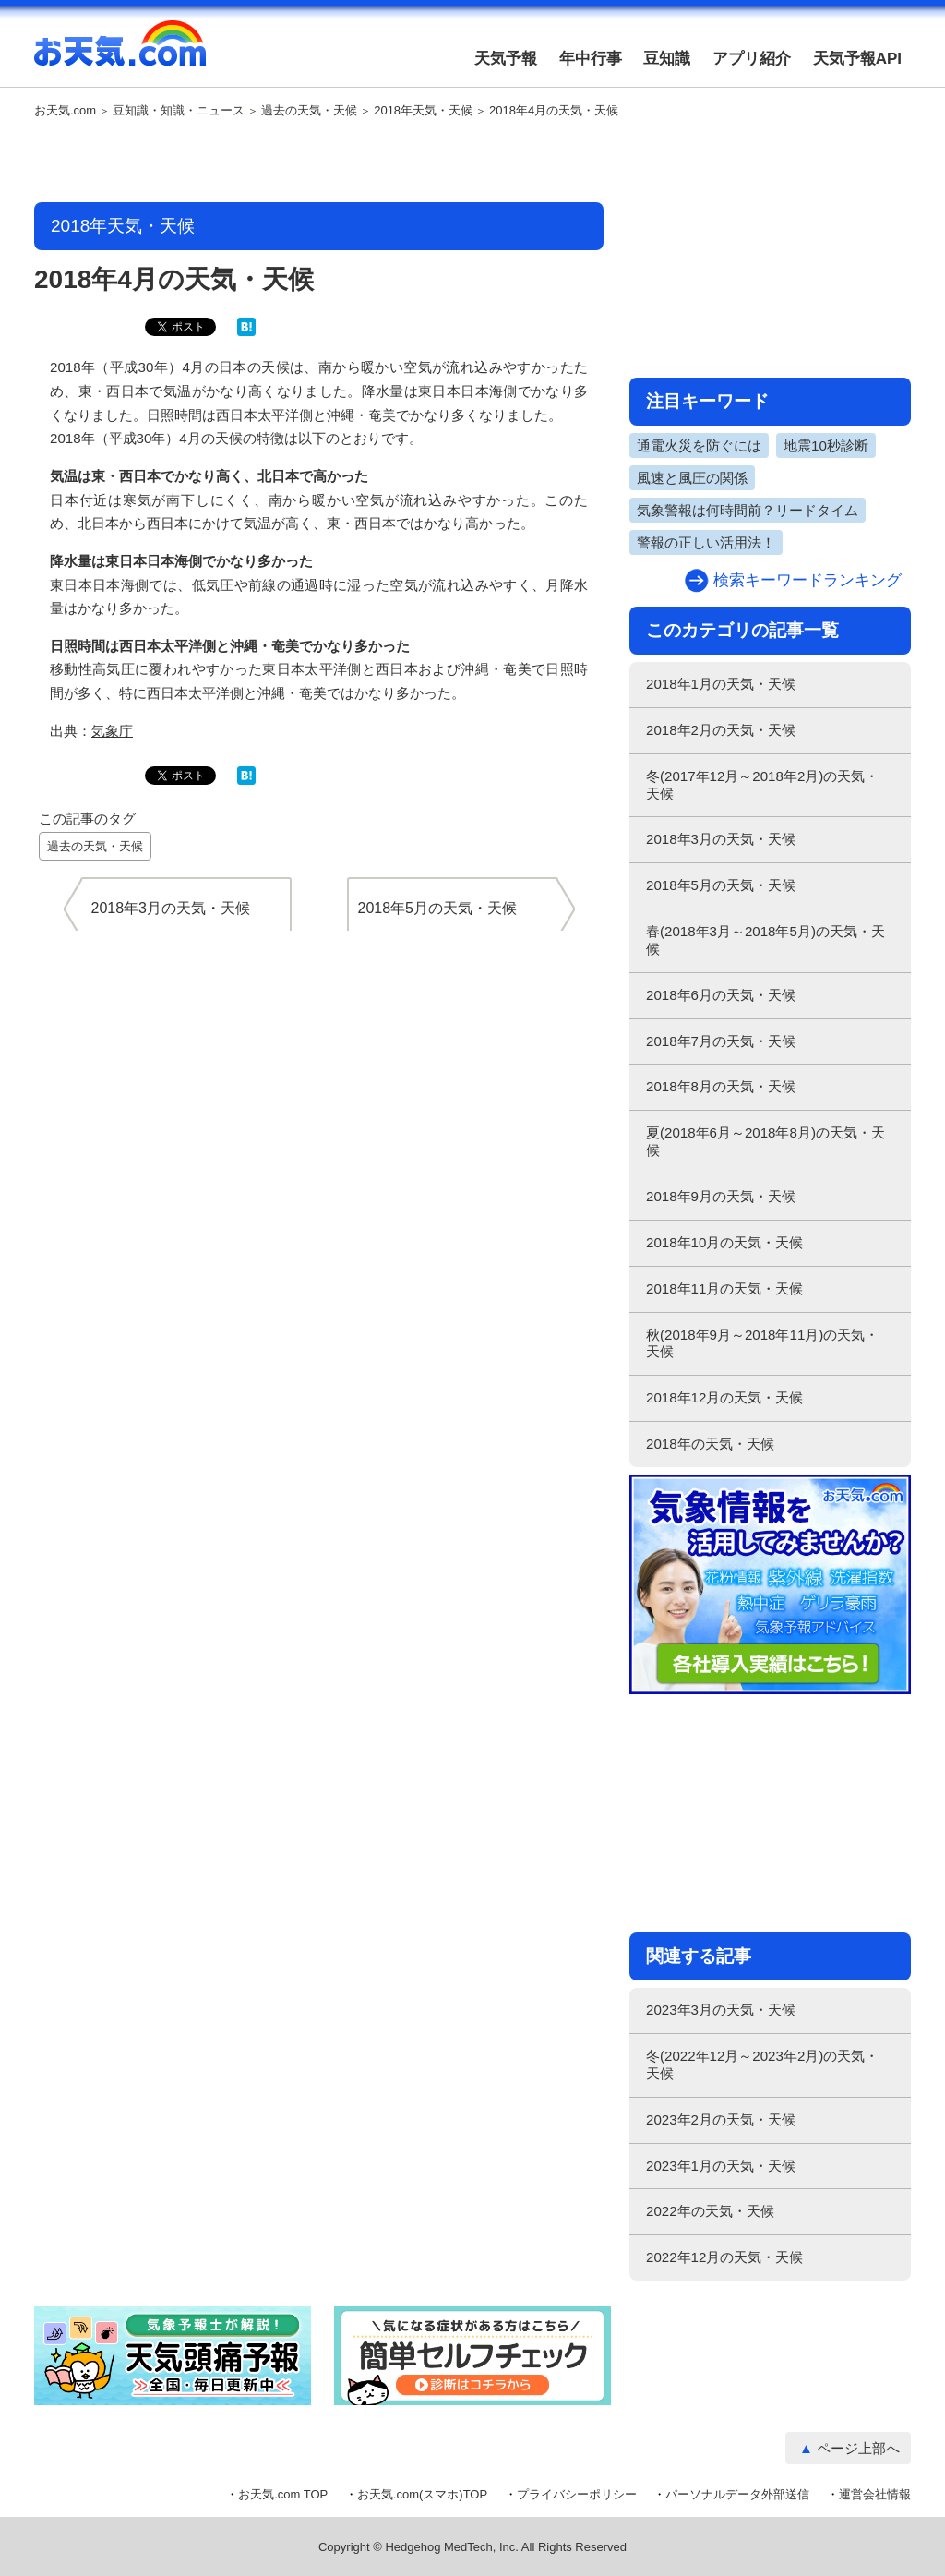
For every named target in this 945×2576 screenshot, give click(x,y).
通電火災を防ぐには (699, 445)
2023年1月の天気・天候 (720, 2165)
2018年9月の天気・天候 (720, 1196)
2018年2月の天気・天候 (720, 730)
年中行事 (590, 58)
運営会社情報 (875, 2494)
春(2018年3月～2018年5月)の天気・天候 (765, 940)
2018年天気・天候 (423, 110)
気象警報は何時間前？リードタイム (747, 510)
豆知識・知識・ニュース (179, 110)
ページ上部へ (858, 2448)
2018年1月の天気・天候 (720, 684)
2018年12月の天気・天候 (724, 1397)
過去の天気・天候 (309, 110)
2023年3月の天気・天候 (720, 2009)
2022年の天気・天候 (710, 2211)
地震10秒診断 (826, 445)
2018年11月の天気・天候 (724, 1288)
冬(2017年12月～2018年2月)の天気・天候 (762, 784)
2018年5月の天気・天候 (720, 885)
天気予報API (857, 58)
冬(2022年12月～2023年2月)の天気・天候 (762, 2064)
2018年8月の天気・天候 (720, 1086)
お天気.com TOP (283, 2494)
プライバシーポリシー (577, 2494)
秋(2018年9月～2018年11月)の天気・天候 (762, 1343)
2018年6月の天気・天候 (720, 995)
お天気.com (120, 53)
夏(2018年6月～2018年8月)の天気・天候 (765, 1141)
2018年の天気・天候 (710, 1443)
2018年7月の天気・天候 (720, 1041)
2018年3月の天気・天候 (720, 839)
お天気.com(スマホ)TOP (422, 2494)
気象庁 (112, 731)
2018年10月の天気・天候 (724, 1242)
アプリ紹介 (751, 58)
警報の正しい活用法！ (706, 542)
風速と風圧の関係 (692, 478)
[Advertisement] (319, 161)
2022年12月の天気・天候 (724, 2257)
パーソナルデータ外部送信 (737, 2494)
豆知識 (666, 58)
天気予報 (505, 58)
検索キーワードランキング (807, 580)
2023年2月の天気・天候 (720, 2119)
